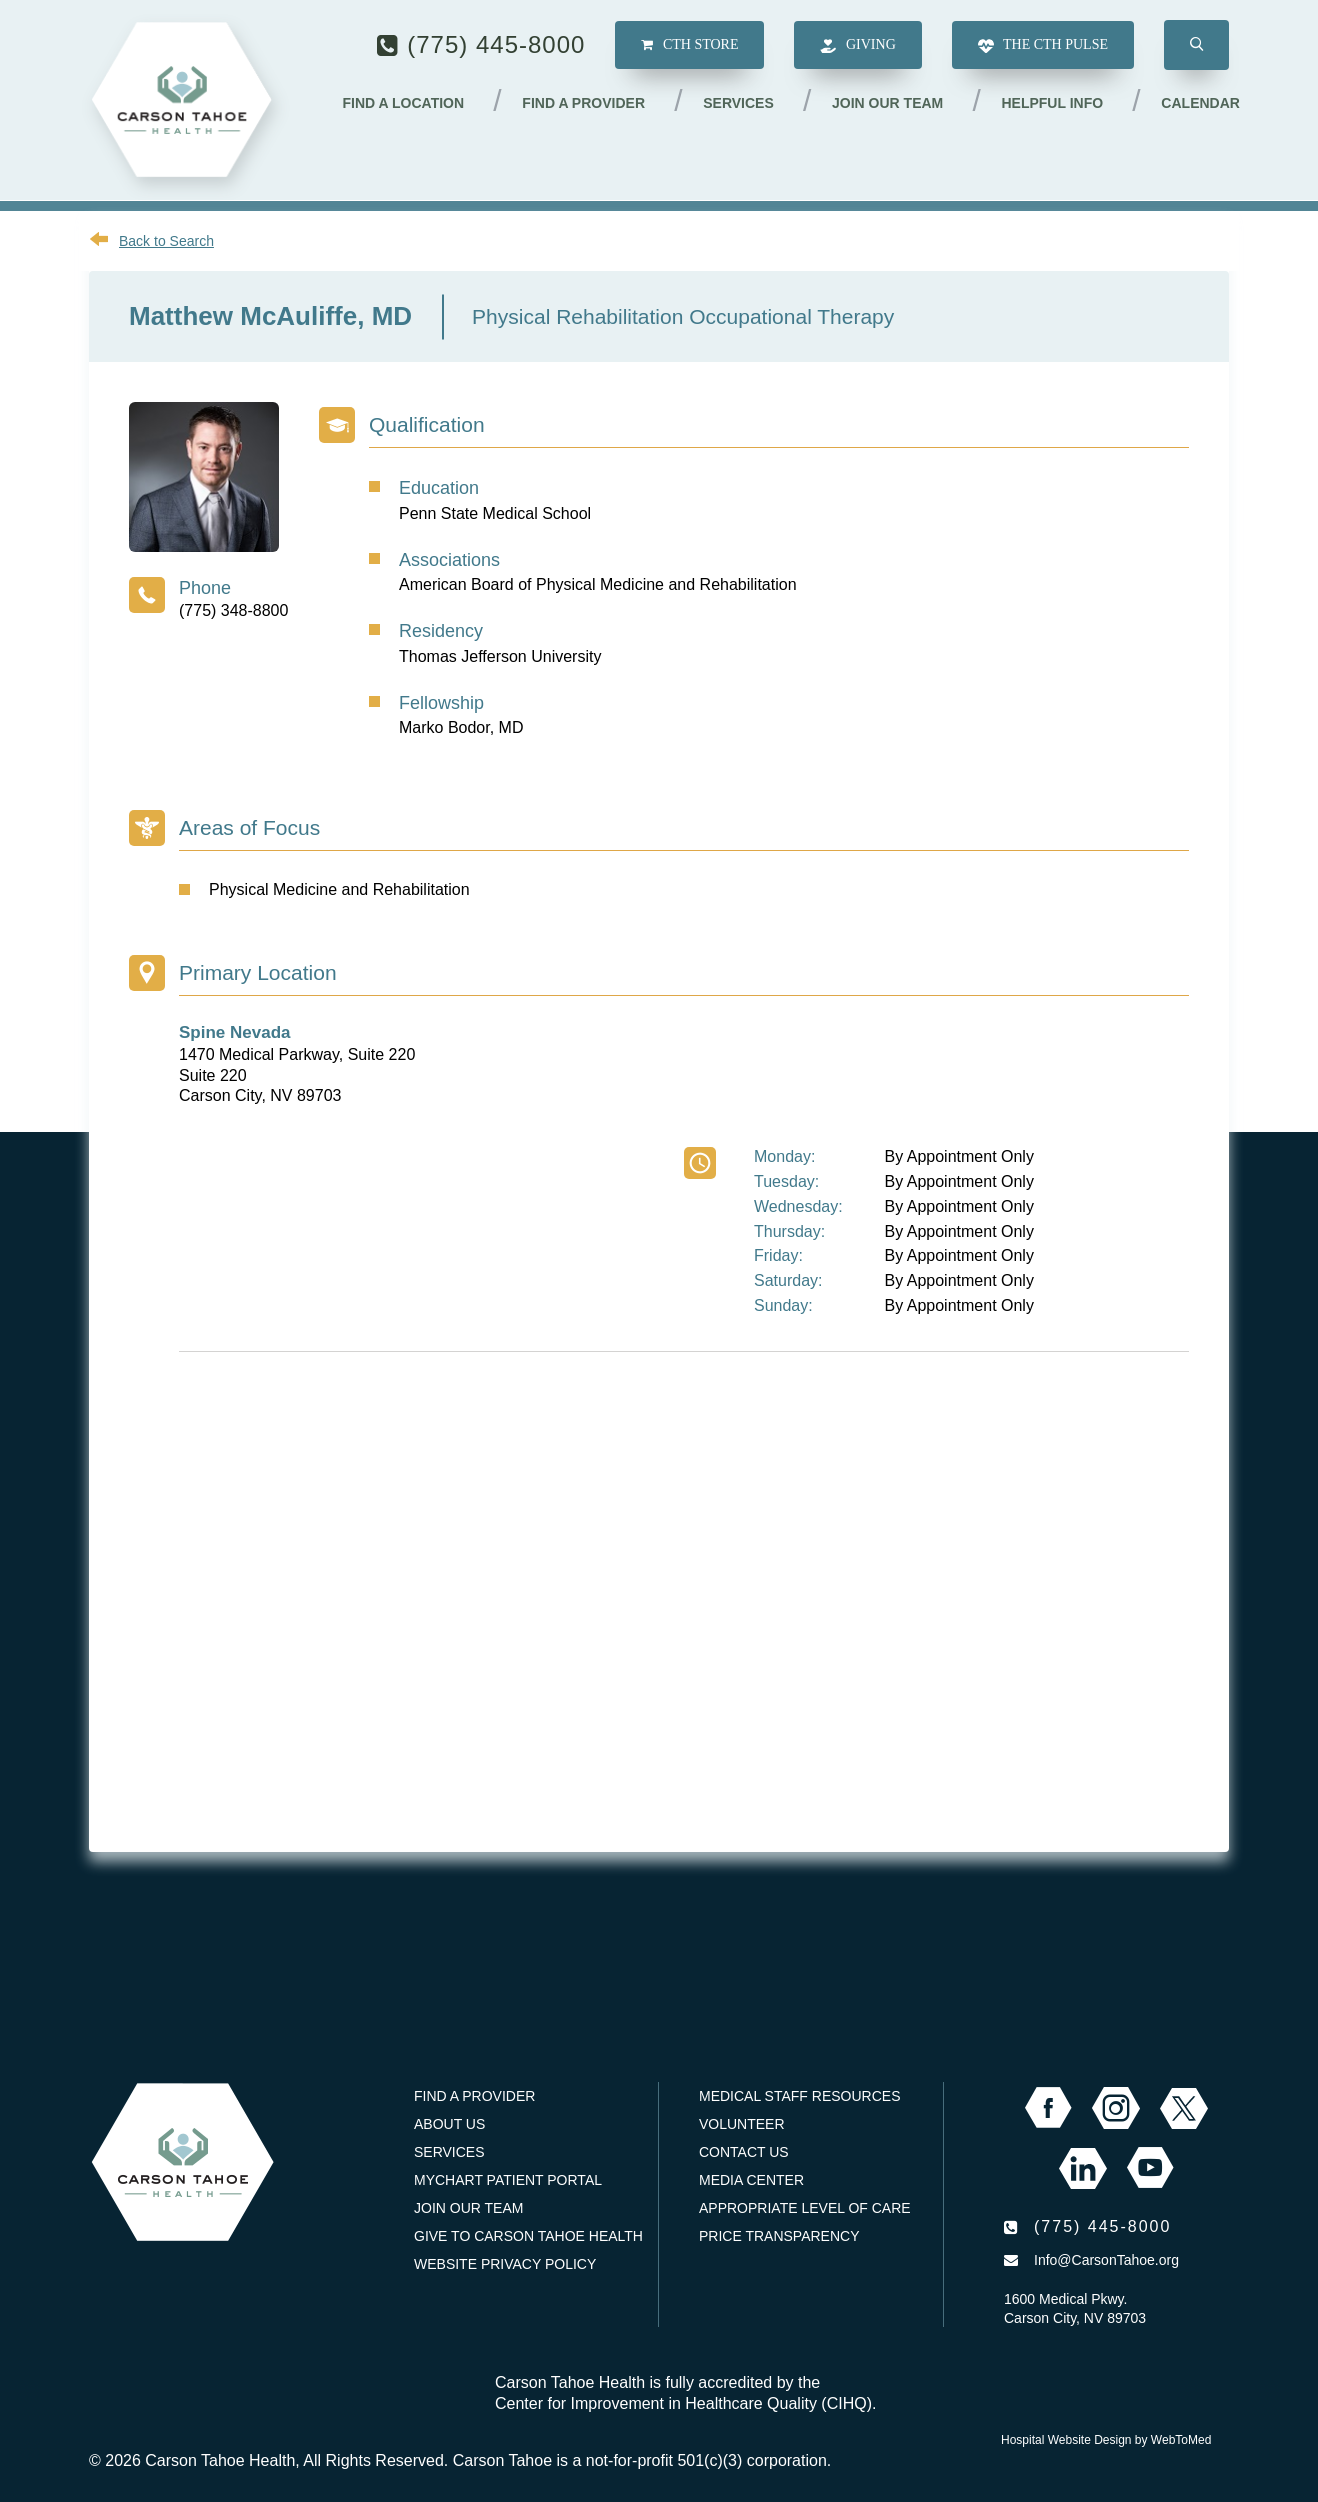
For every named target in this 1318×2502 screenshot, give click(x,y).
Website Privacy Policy (505, 2264)
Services (739, 103)
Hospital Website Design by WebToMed (1106, 2440)
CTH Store (689, 45)
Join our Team (888, 103)
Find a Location (405, 103)
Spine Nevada (235, 1032)
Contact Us (744, 2152)
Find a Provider (585, 103)
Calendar (1200, 103)
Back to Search (166, 241)
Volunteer (742, 2124)
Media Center (751, 2180)
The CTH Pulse (1043, 46)
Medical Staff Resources (799, 2096)
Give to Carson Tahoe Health (528, 2236)
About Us (449, 2124)
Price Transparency (779, 2236)
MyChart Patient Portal (508, 2180)
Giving (857, 46)
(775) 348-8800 (233, 610)
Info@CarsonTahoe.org (1106, 2260)
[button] (1196, 46)
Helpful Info (1053, 103)
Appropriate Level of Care (805, 2208)
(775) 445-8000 (496, 44)
